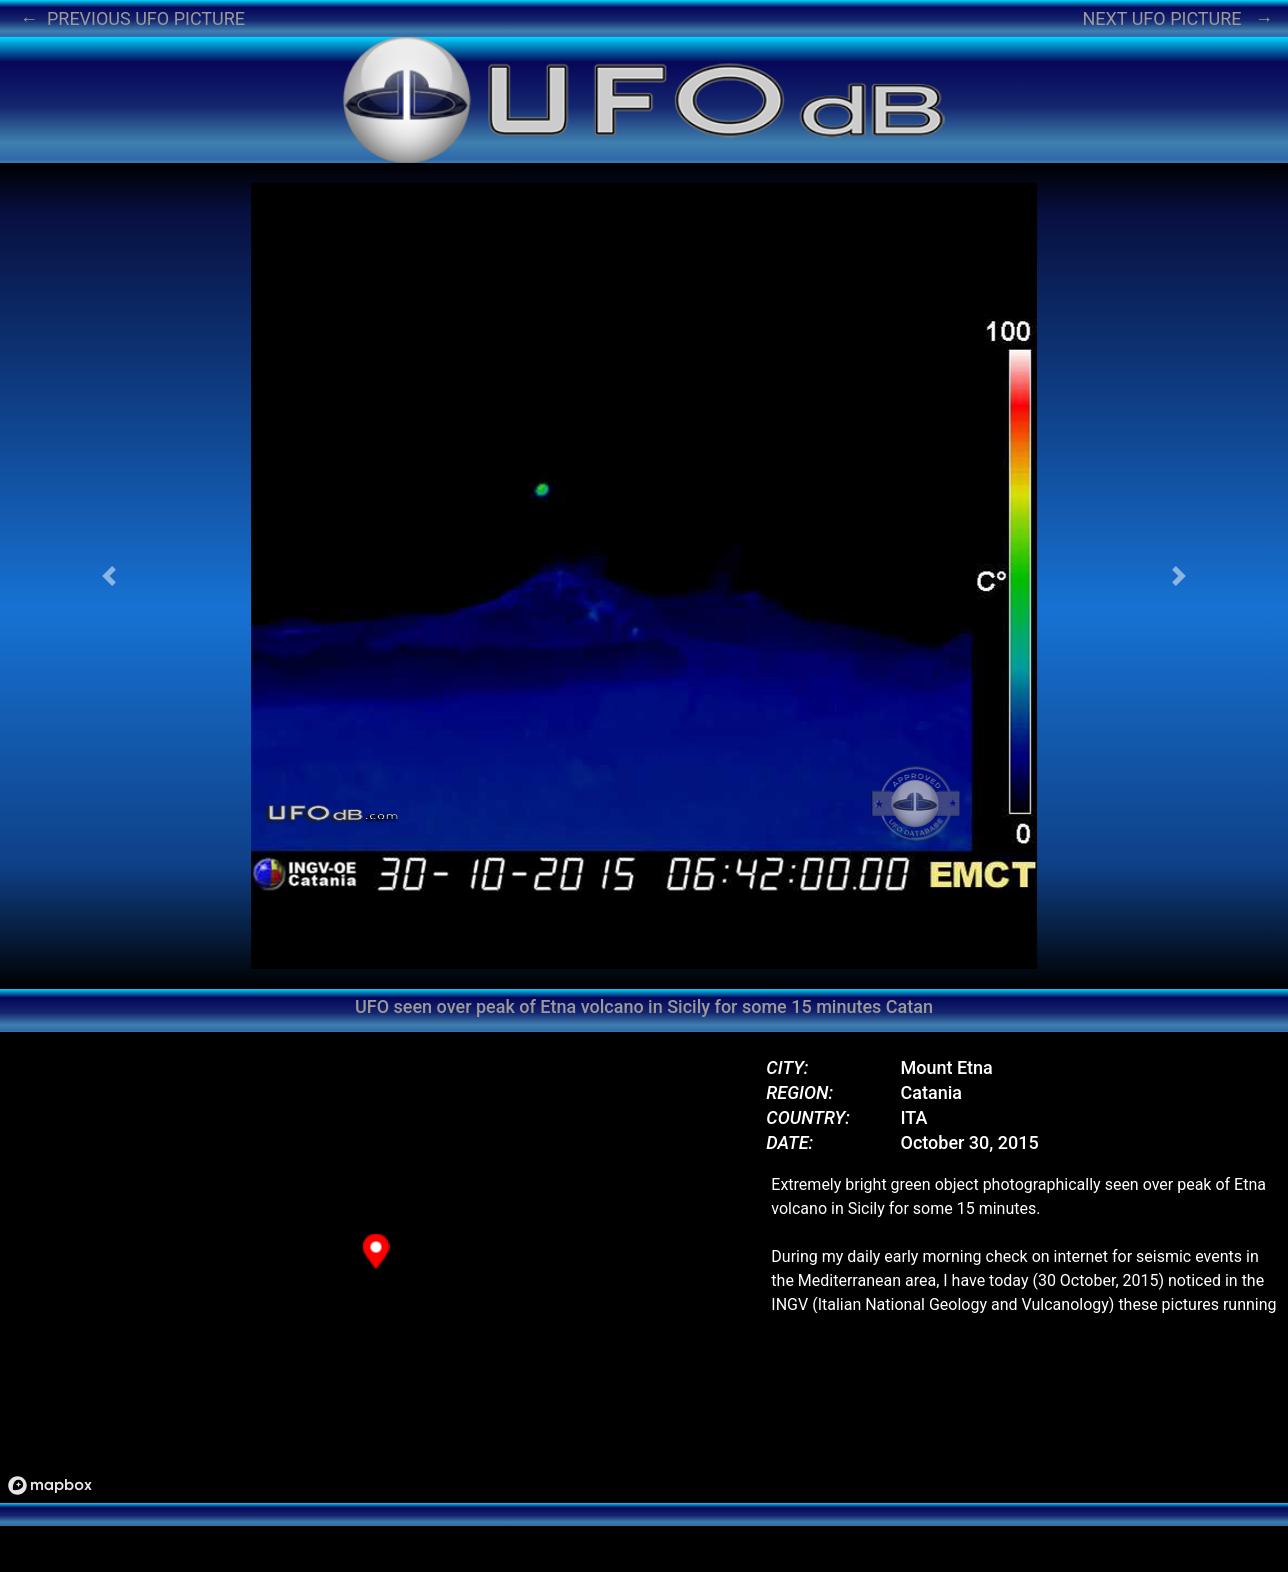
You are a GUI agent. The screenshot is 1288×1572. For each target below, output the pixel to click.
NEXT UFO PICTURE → (1177, 18)
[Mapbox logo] (50, 1485)
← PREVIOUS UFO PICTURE (132, 18)
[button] (109, 576)
